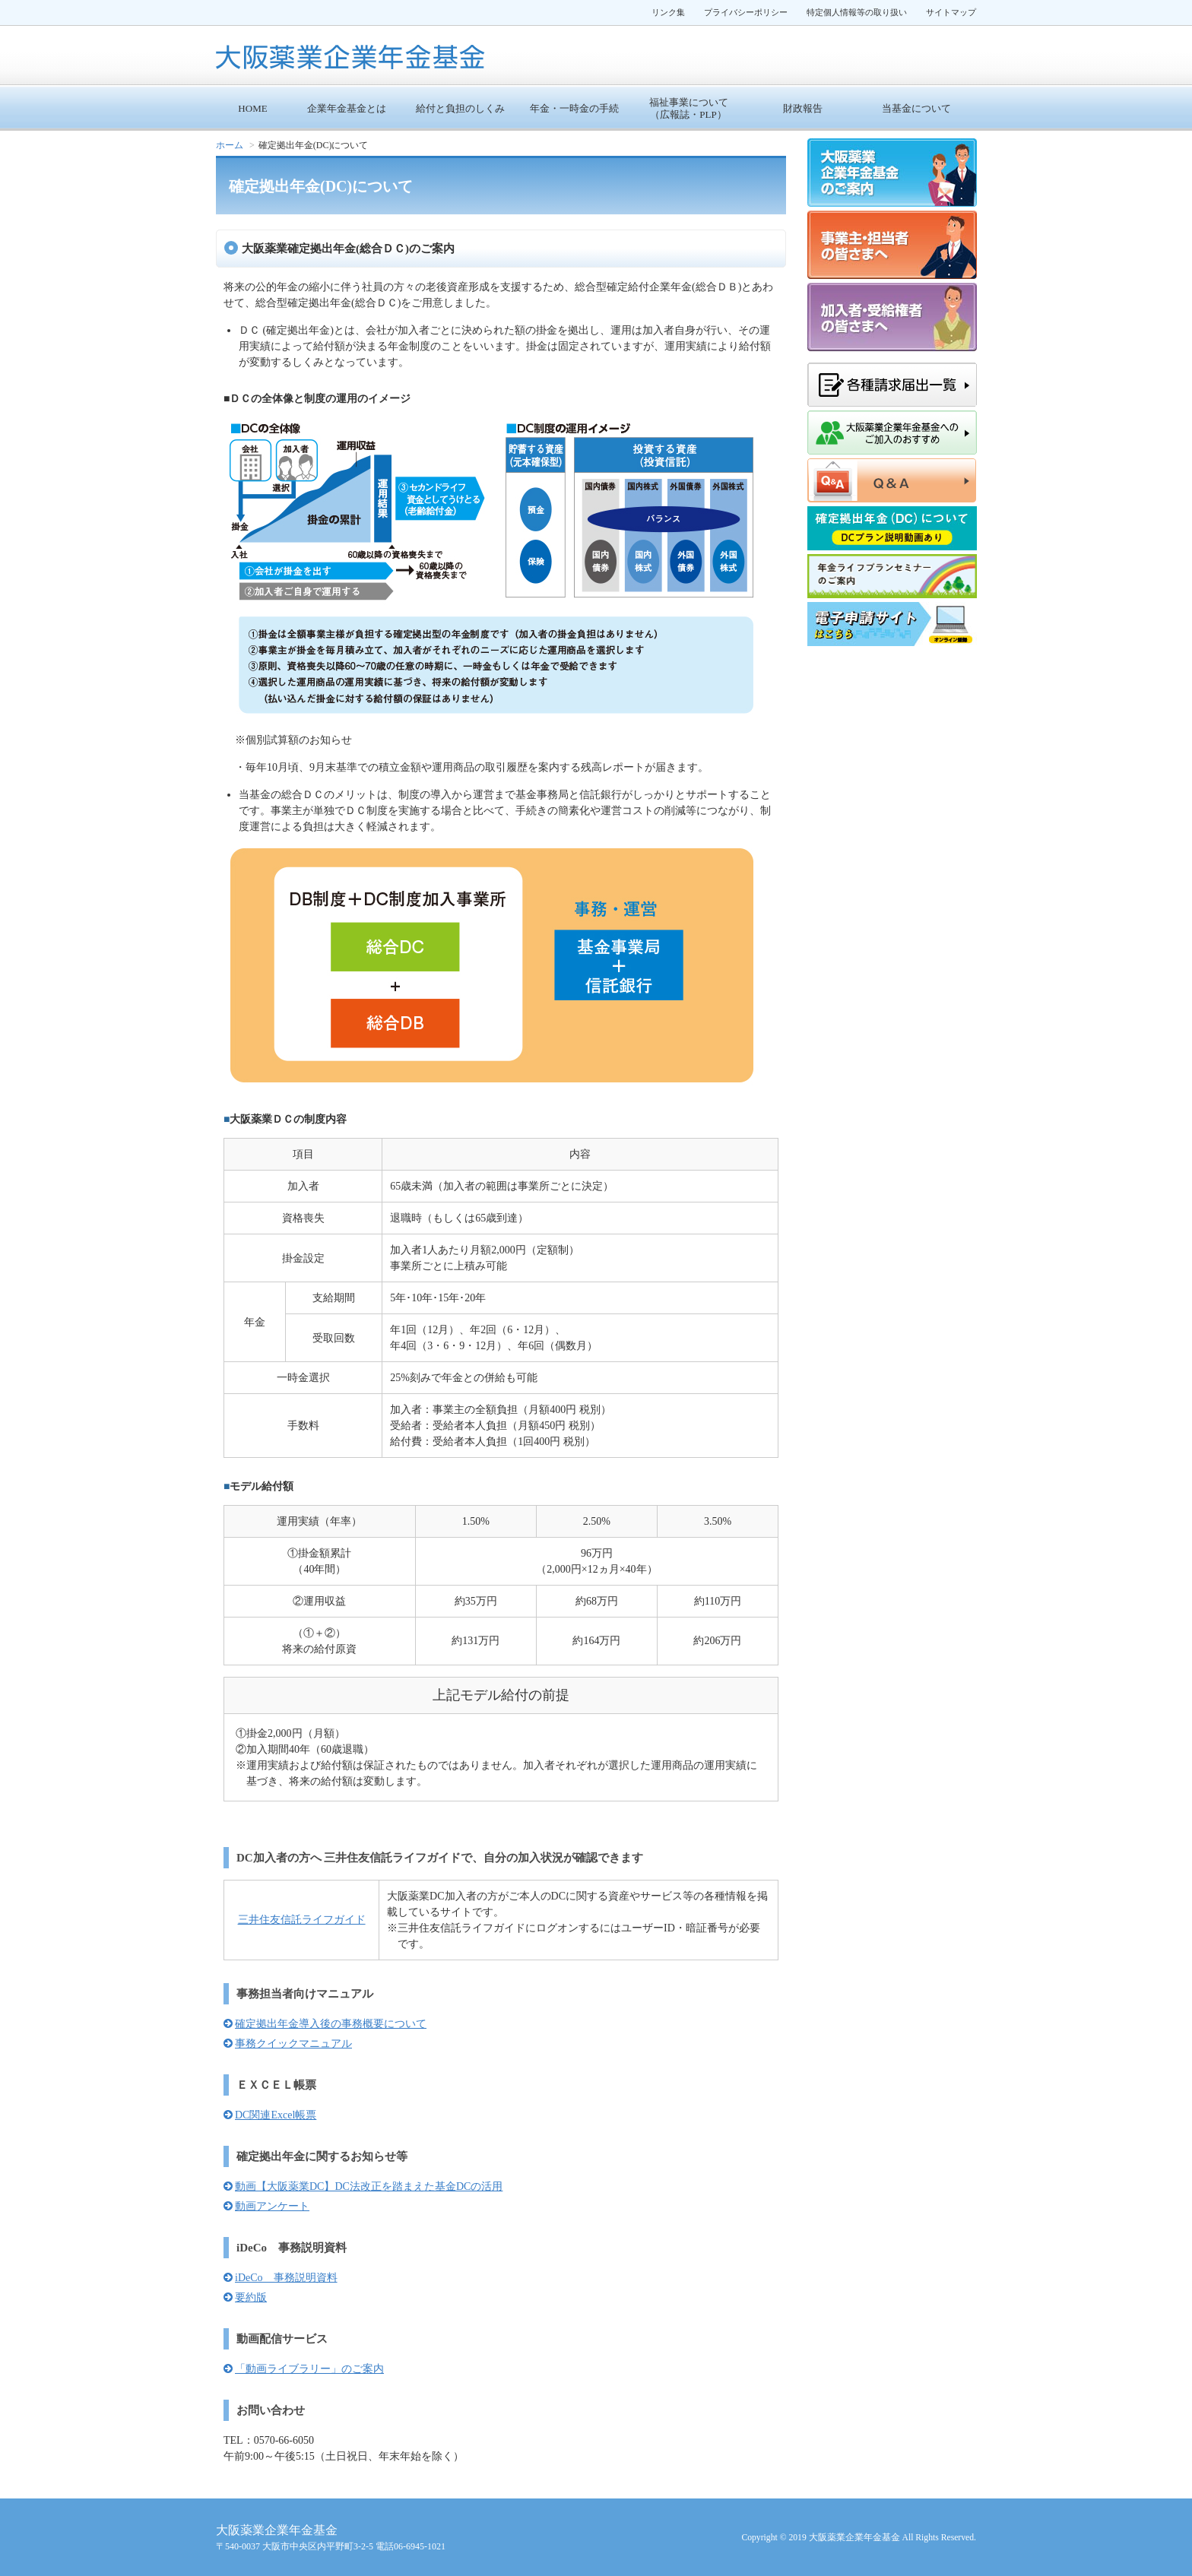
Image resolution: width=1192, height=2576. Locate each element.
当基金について (916, 108)
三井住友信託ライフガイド (302, 1919)
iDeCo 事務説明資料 (286, 2277)
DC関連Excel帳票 (275, 2115)
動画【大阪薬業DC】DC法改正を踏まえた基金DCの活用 (368, 2186)
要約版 (251, 2297)
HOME (252, 108)
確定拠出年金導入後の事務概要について (330, 2023)
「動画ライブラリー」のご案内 (309, 2369)
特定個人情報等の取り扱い (857, 12)
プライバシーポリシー (746, 12)
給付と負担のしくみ (460, 108)
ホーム (229, 145)
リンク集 (668, 12)
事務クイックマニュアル (293, 2043)
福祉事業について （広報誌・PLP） (688, 108)
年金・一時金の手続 (574, 108)
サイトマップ (951, 12)
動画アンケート (272, 2206)
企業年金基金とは (346, 108)
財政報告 (803, 108)
